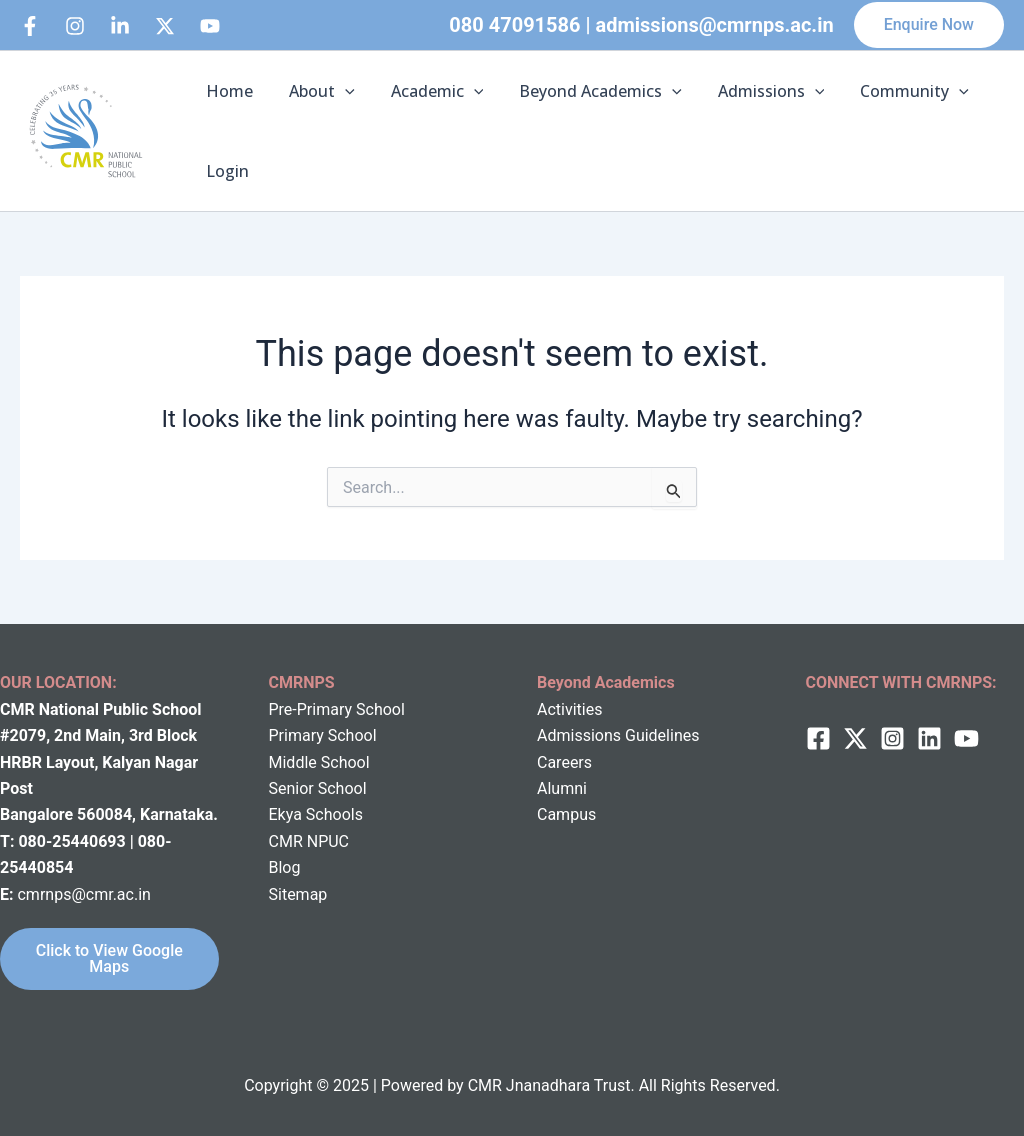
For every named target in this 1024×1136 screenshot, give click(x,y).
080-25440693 (73, 841)
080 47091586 (514, 25)
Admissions (753, 91)
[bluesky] (210, 26)
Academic (427, 91)
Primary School (323, 735)
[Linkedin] (120, 26)
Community (892, 91)
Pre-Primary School (337, 709)
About (316, 91)
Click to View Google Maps (109, 958)
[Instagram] (75, 26)
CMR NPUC (309, 841)
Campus (566, 814)
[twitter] (855, 738)
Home (227, 91)
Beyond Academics (586, 91)
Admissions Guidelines (618, 735)
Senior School (318, 788)
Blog (285, 867)
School (343, 762)
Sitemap (298, 894)
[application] (339, 91)
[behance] (165, 26)
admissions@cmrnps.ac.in (715, 25)
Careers (564, 762)
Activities (569, 709)
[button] (929, 25)
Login (225, 171)
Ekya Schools (316, 814)
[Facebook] (30, 26)
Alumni (562, 788)
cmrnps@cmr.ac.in (83, 894)
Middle (293, 762)
